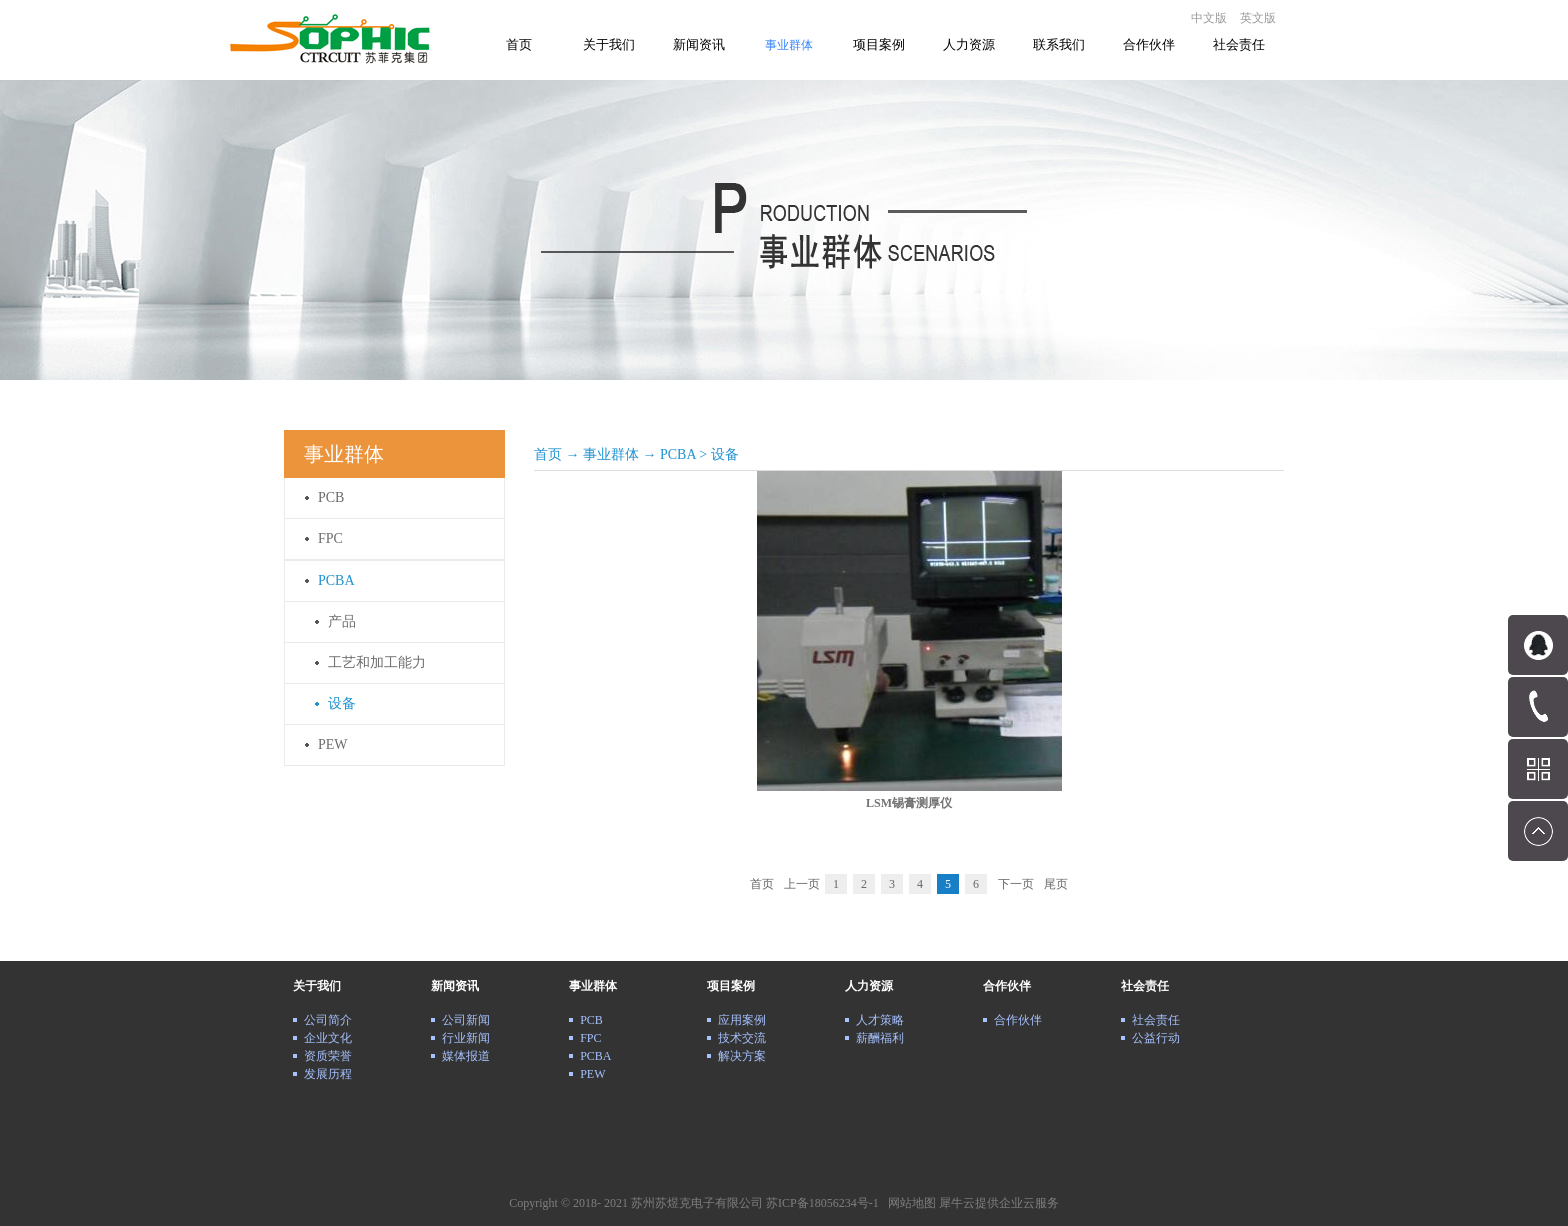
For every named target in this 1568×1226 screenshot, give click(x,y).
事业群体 (611, 454)
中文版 (1209, 18)
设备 (725, 454)
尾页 (1056, 884)
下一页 (1016, 884)
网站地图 (909, 1203)
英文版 (1258, 18)
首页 (519, 44)
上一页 (802, 884)
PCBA (678, 454)
